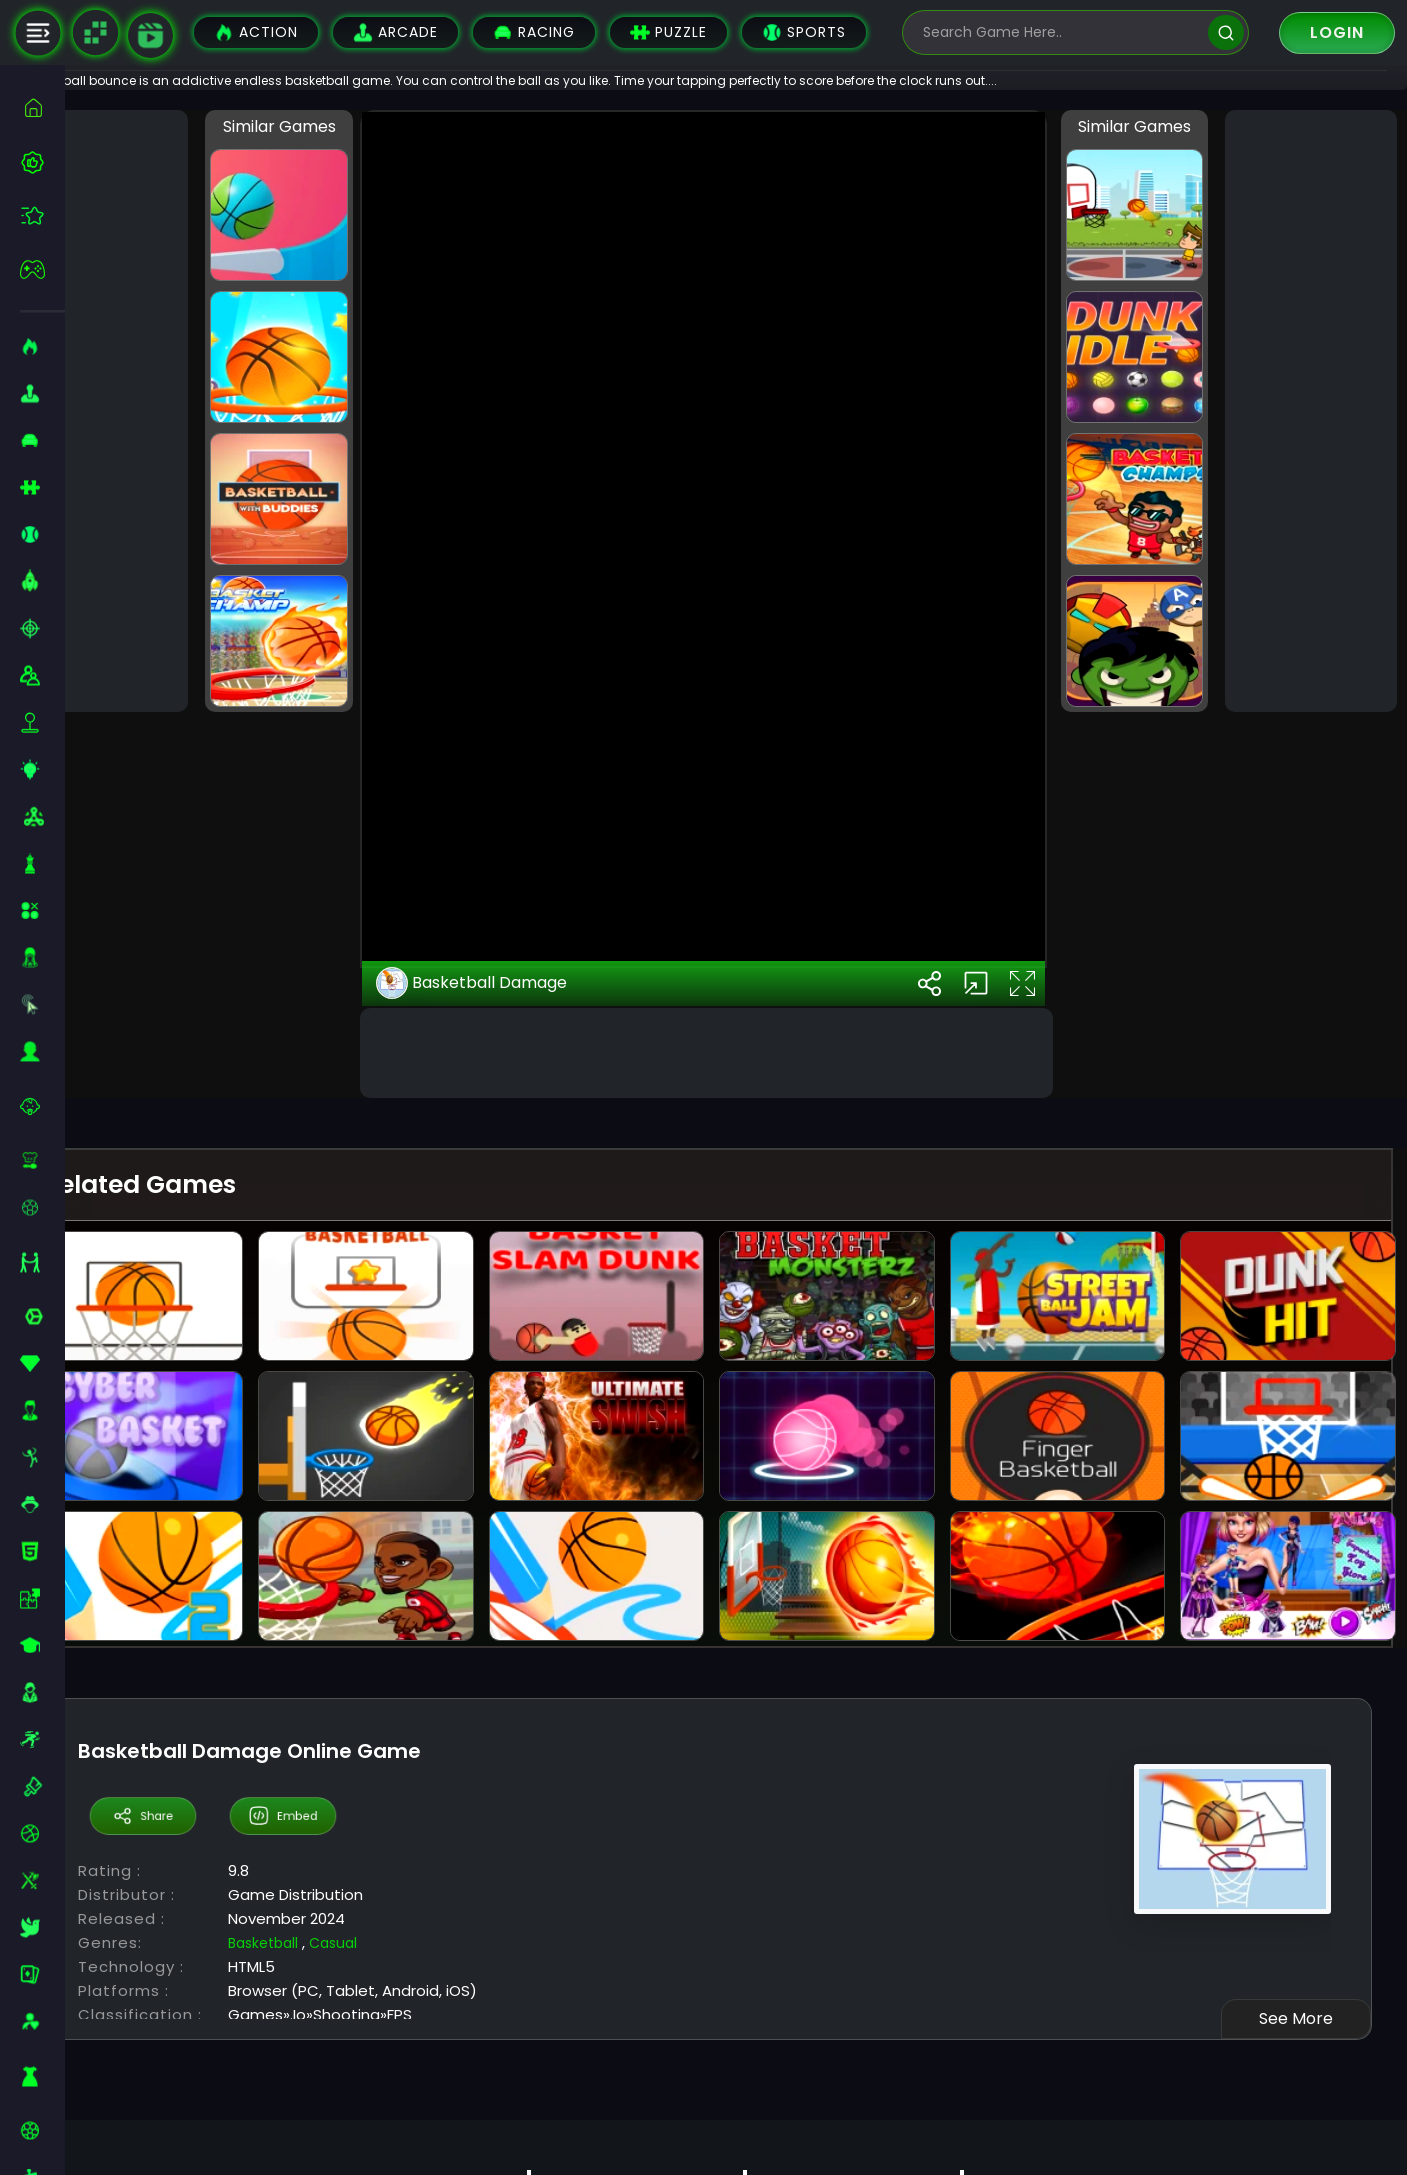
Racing (534, 32)
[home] (42, 107)
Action (256, 32)
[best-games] (42, 162)
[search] (1225, 32)
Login (1337, 32)
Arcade (395, 32)
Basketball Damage (519, 1476)
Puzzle (668, 32)
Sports (804, 32)
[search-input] (1061, 32)
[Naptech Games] (95, 33)
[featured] (42, 215)
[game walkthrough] (150, 35)
